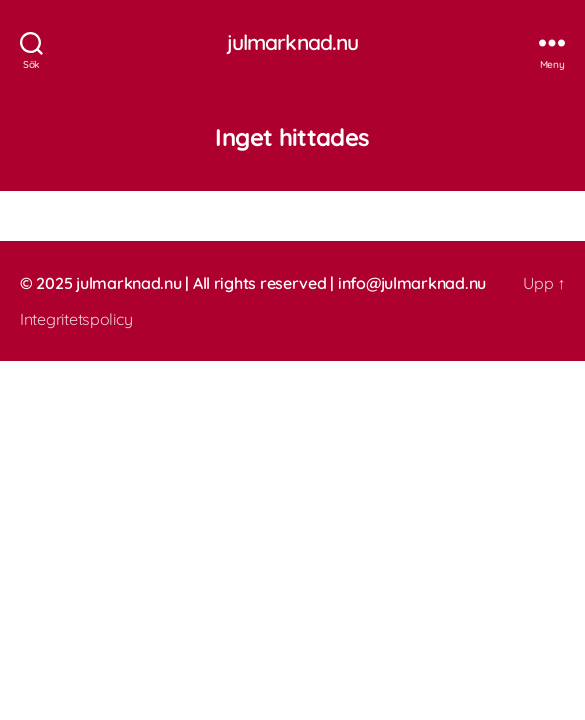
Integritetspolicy (76, 319)
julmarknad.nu (293, 42)
